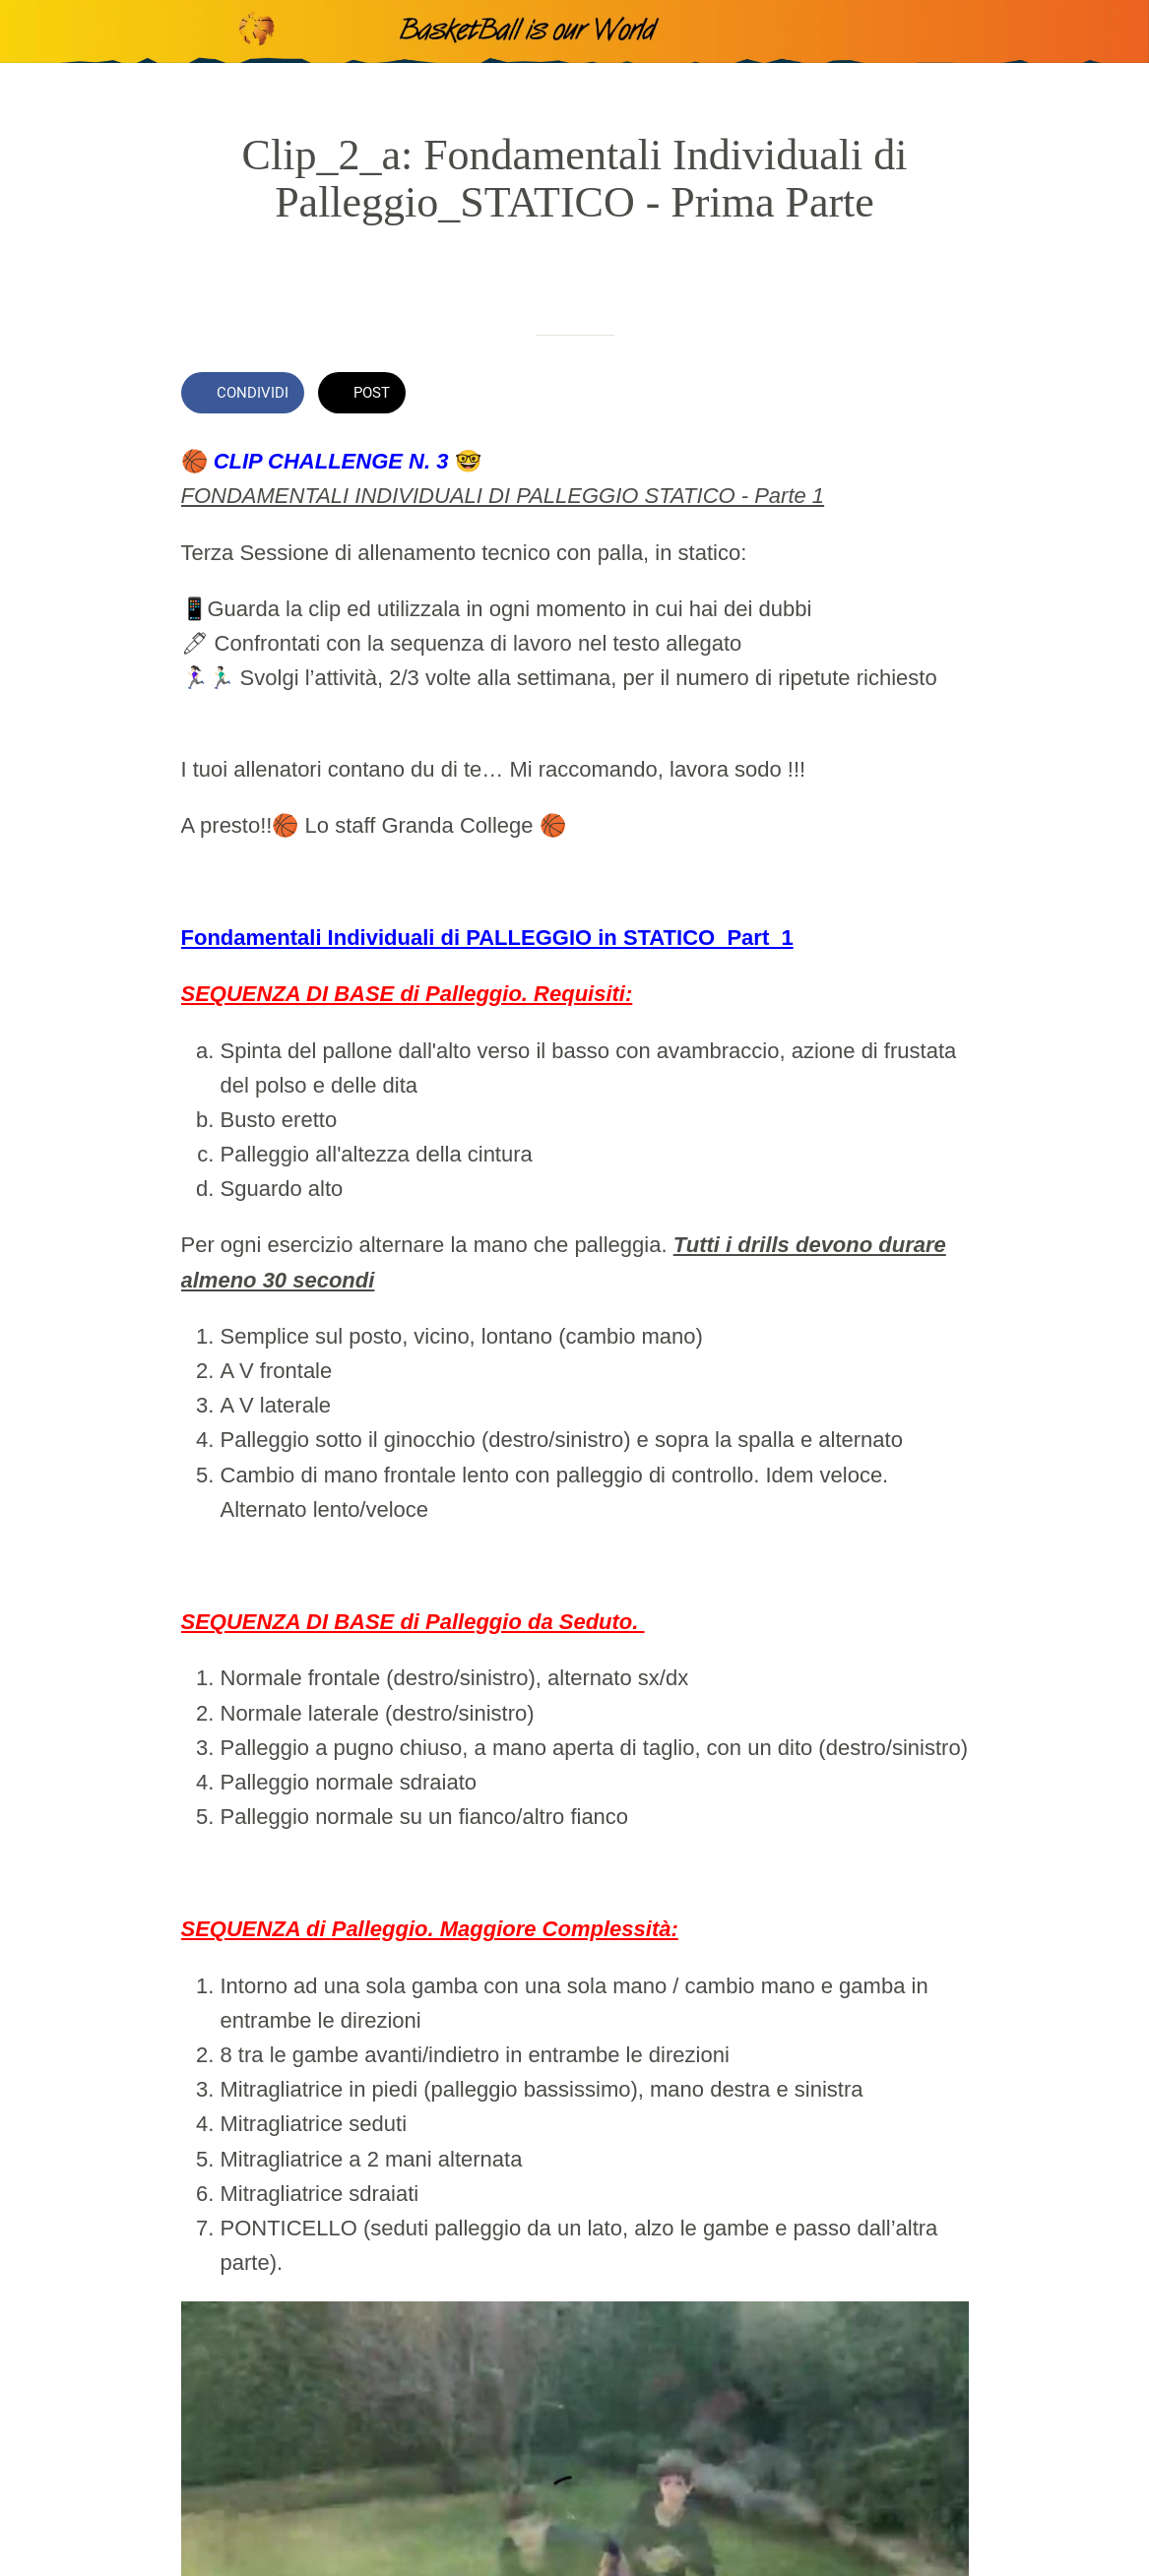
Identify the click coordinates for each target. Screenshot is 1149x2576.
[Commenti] (945, 394)
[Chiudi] (31, 31)
